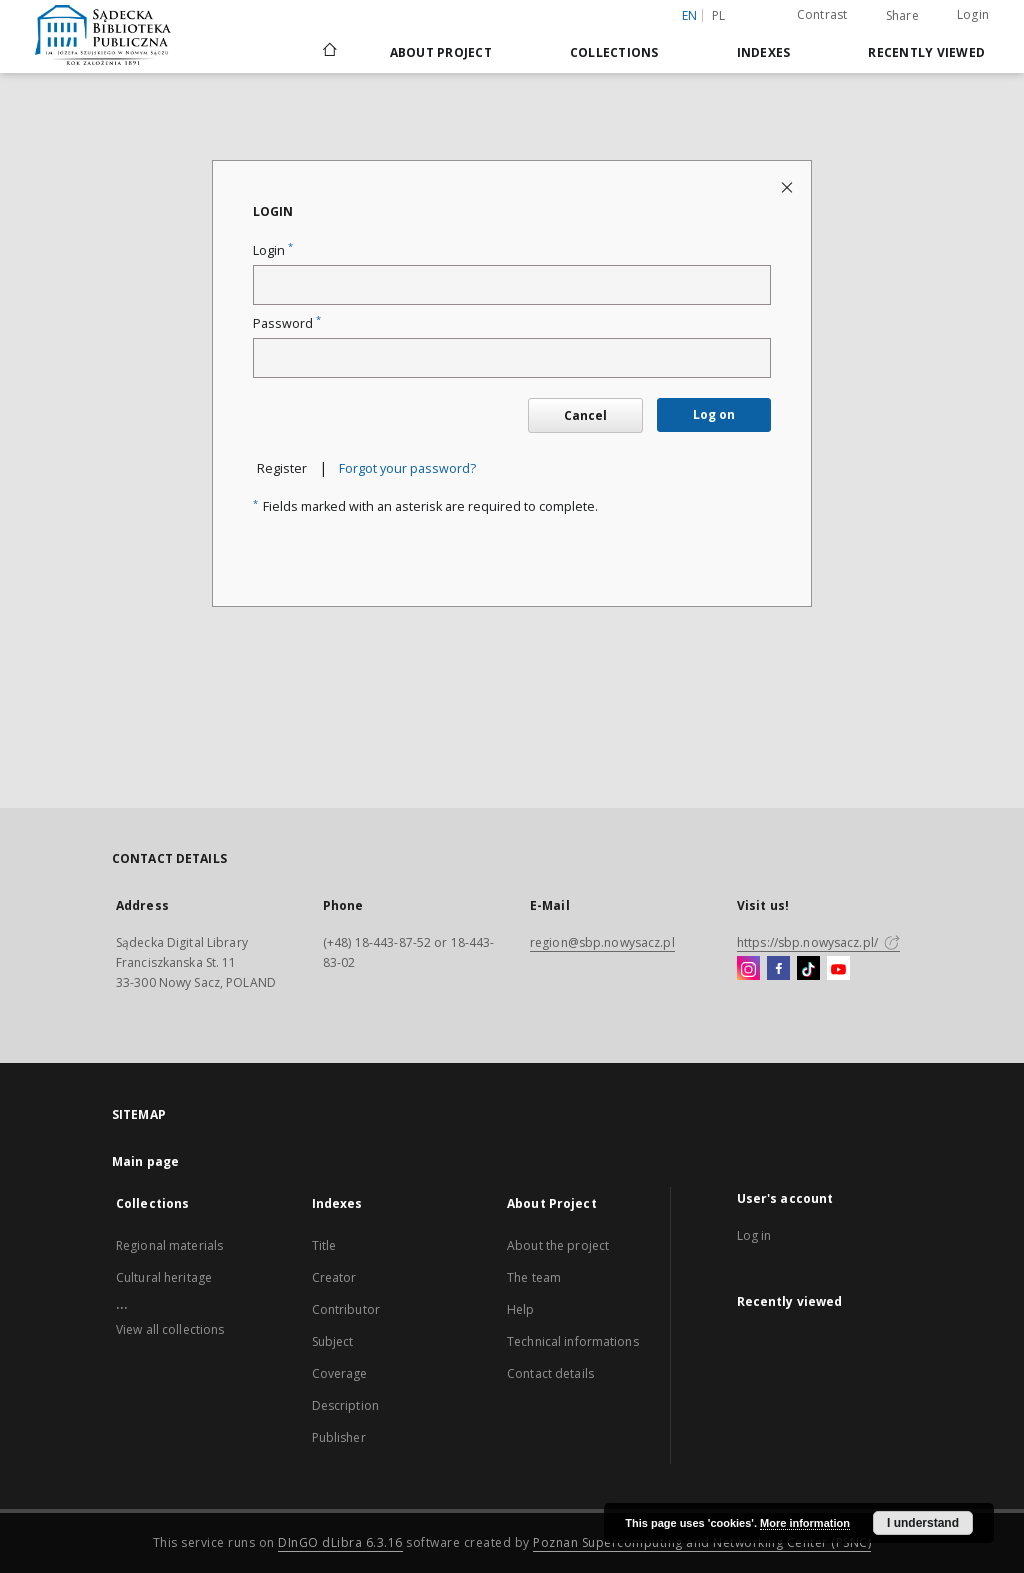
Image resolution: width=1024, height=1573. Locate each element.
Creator (334, 1277)
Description (345, 1405)
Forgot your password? (407, 468)
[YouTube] (838, 969)
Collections (614, 52)
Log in (754, 1235)
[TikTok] (808, 969)
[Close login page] (788, 186)
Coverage (340, 1373)
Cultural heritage (164, 1277)
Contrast (822, 14)
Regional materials (169, 1245)
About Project (441, 52)
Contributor (346, 1309)
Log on (714, 414)
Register (282, 468)
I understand (923, 1523)
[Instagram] (748, 969)
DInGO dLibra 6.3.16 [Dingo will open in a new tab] (340, 1542)
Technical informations (573, 1341)
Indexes (764, 52)
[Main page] (328, 52)
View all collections (170, 1329)
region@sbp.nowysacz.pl (602, 942)
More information (805, 1523)
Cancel (585, 415)
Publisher (339, 1437)
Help (520, 1309)
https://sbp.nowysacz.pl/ (818, 942)
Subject (333, 1341)
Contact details (550, 1373)
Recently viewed (926, 52)
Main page (145, 1161)
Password (287, 323)
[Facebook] (778, 969)
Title (324, 1245)
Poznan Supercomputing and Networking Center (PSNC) (702, 1542)
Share (902, 16)
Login (973, 14)
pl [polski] (719, 15)
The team (534, 1277)
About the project (558, 1245)
